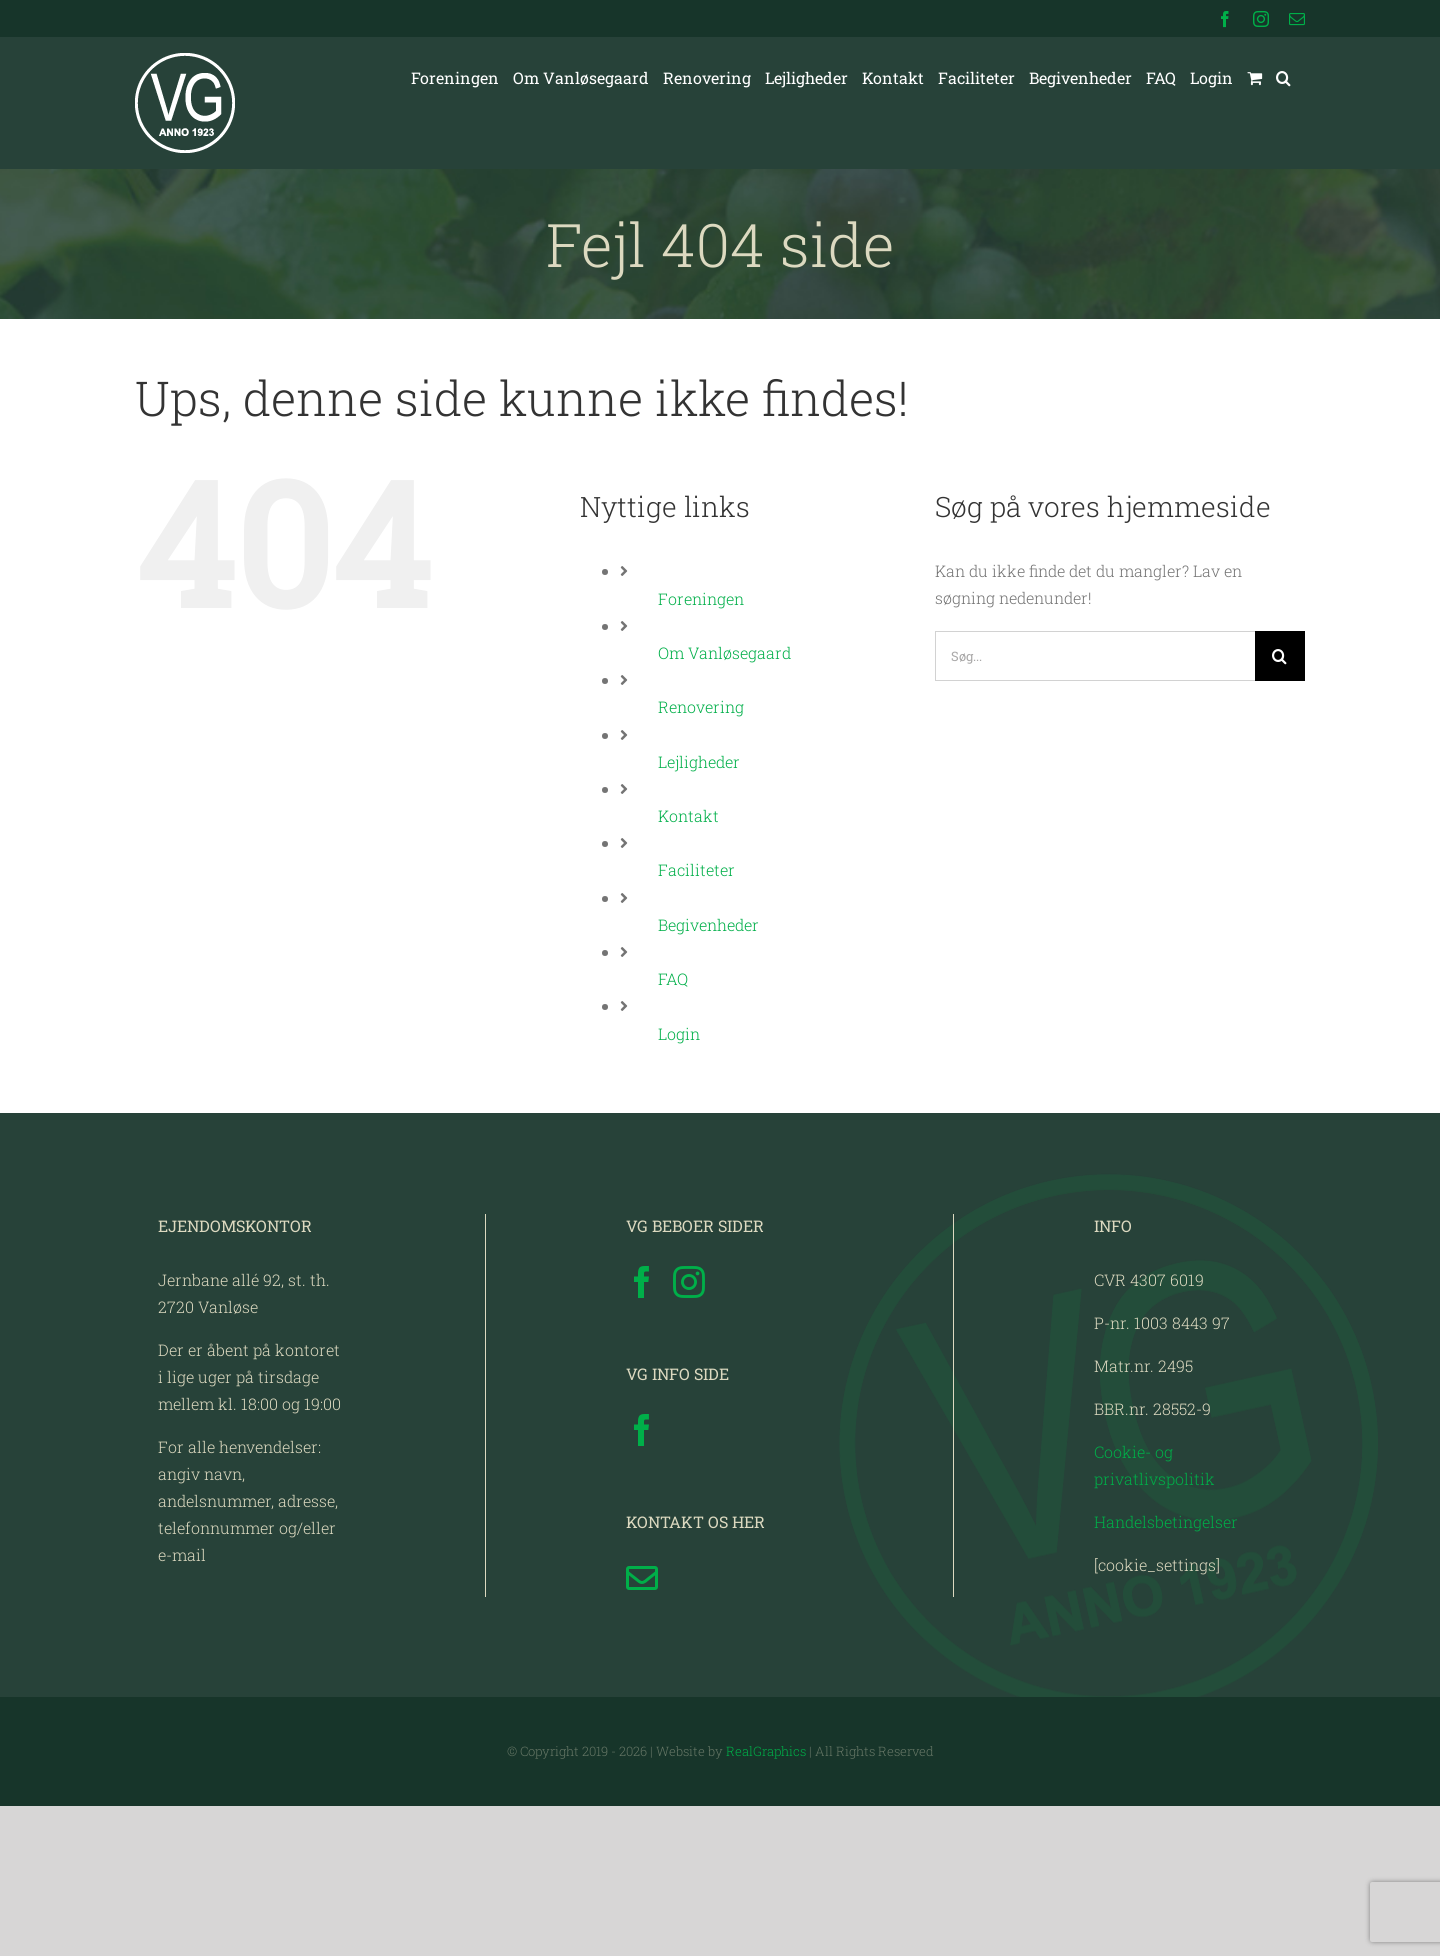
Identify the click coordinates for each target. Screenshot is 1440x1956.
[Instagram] (689, 1432)
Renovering (701, 706)
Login (679, 1033)
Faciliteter (696, 869)
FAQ (673, 978)
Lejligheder (699, 761)
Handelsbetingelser (1166, 1671)
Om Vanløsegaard (724, 652)
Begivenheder (708, 924)
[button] (1283, 78)
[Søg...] (1095, 656)
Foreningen (701, 598)
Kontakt (688, 815)
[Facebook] (642, 1432)
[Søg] (1280, 656)
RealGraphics (766, 1901)
